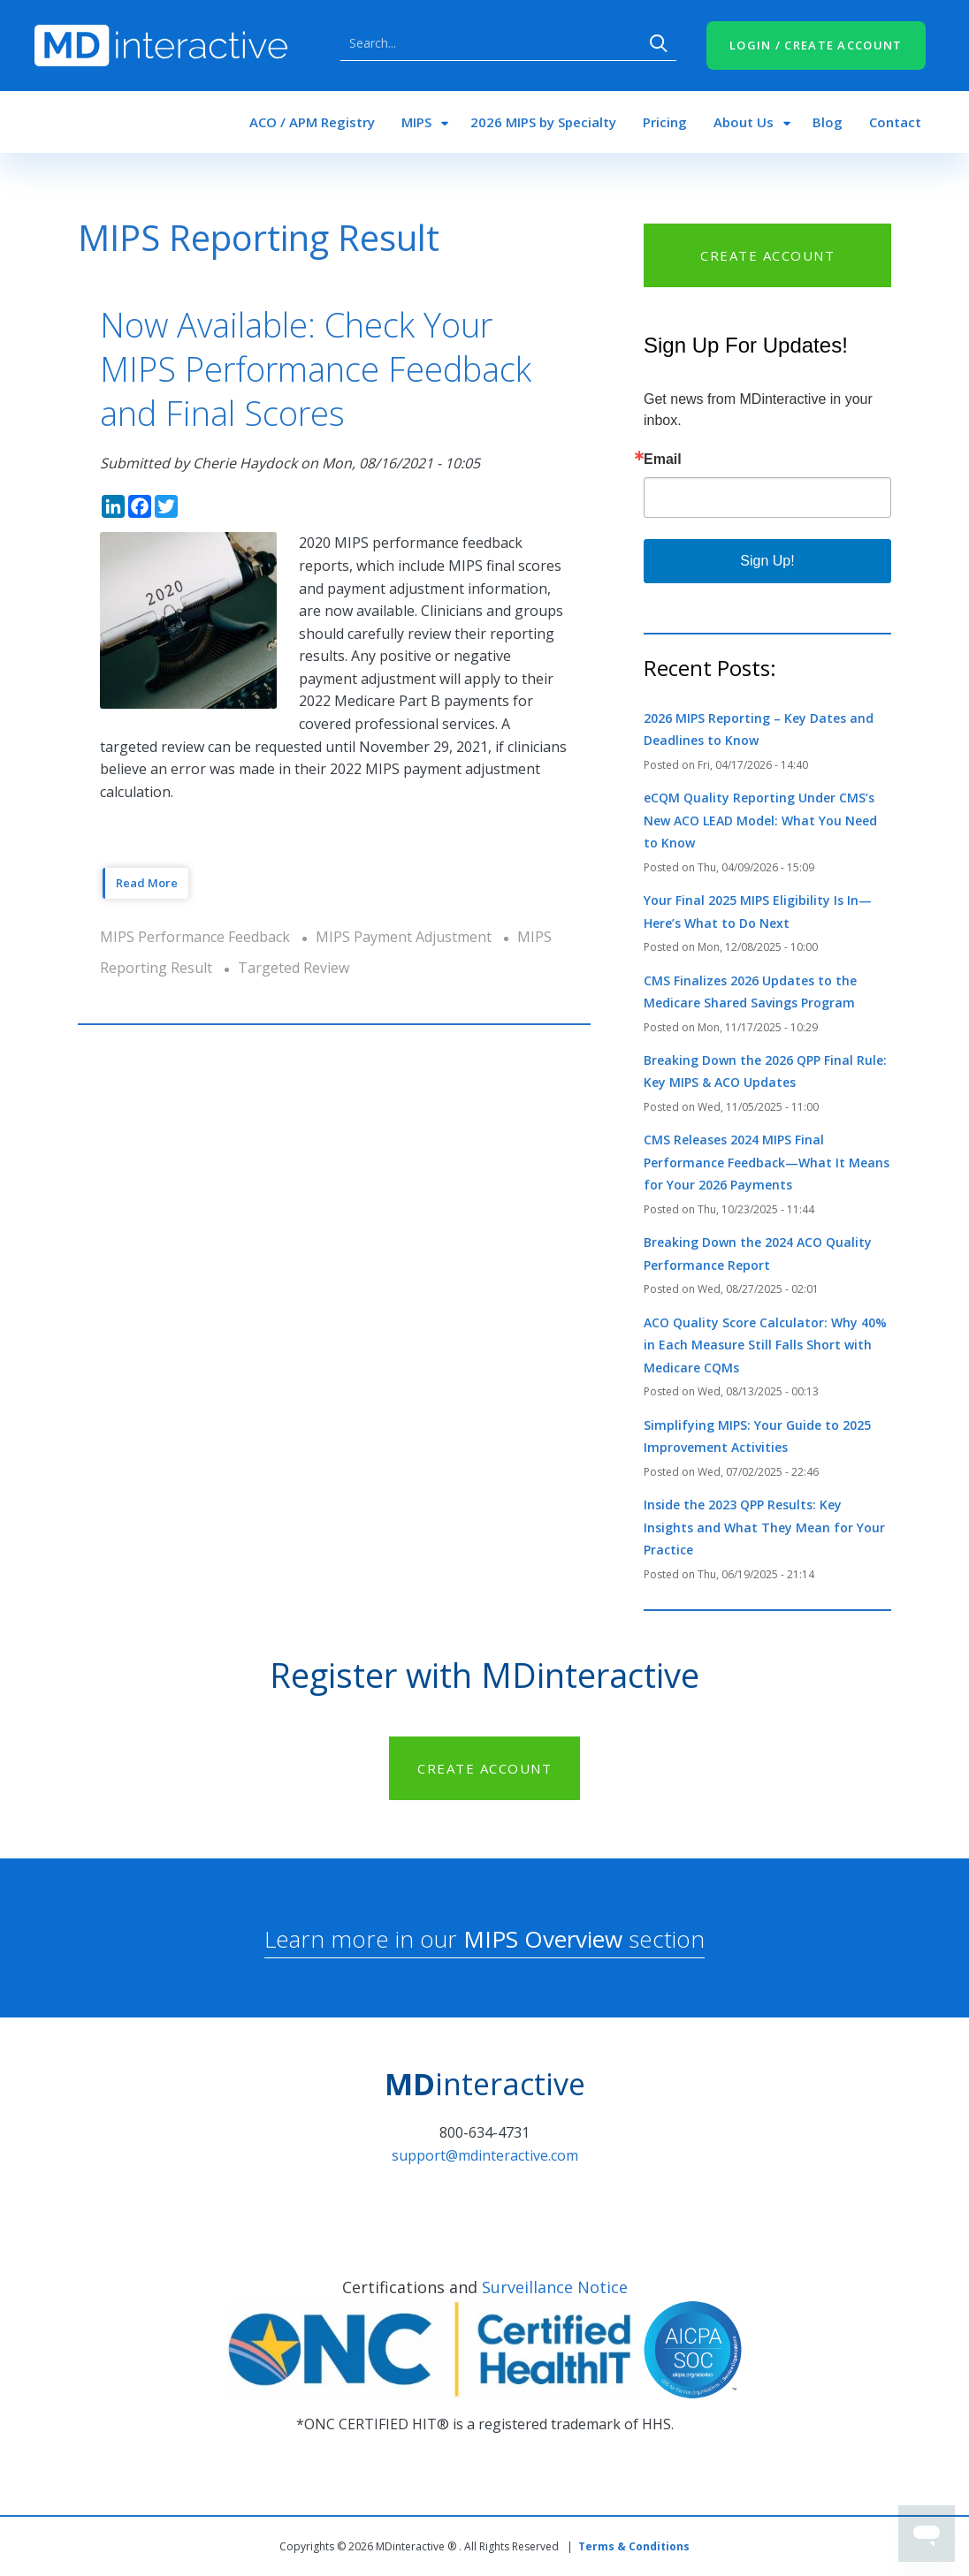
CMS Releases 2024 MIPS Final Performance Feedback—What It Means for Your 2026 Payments (766, 1162)
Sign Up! (767, 560)
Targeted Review (293, 967)
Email (663, 459)
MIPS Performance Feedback (195, 936)
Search (658, 43)
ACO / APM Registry (312, 122)
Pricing (665, 122)
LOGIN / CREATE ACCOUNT (816, 45)
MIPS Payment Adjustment (404, 936)
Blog (828, 122)
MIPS (416, 122)
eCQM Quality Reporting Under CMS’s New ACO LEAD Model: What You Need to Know (760, 820)
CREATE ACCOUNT (767, 255)
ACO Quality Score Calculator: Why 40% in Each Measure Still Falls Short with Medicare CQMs (765, 1345)
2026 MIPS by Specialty (543, 122)
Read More (147, 883)
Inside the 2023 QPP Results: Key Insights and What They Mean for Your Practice (764, 1527)
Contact (895, 122)
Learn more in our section (484, 1939)
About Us (743, 122)
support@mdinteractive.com (485, 2155)
